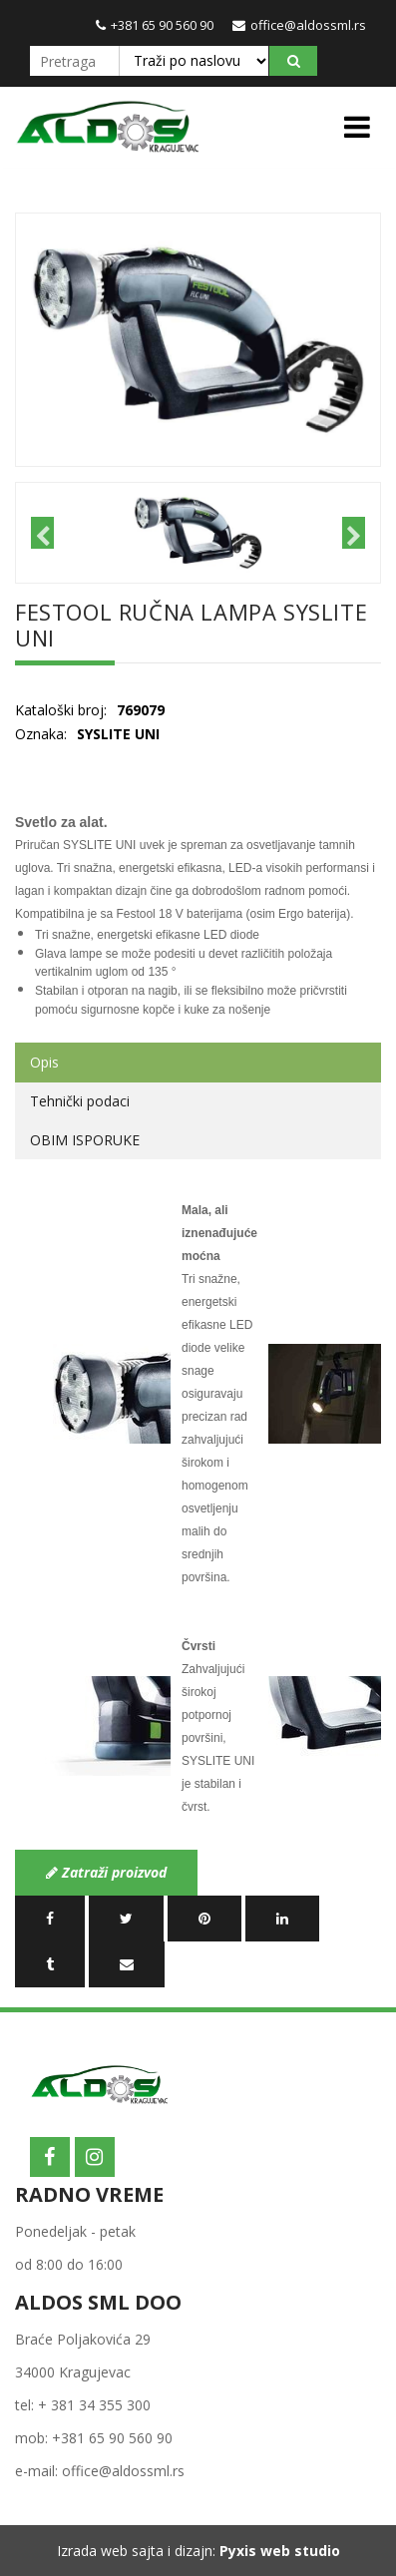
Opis (44, 1062)
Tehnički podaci (80, 1100)
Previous (42, 533)
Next (353, 533)
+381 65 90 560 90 (154, 25)
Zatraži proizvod (106, 1872)
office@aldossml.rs (299, 25)
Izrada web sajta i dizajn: (198, 2550)
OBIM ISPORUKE (85, 1139)
